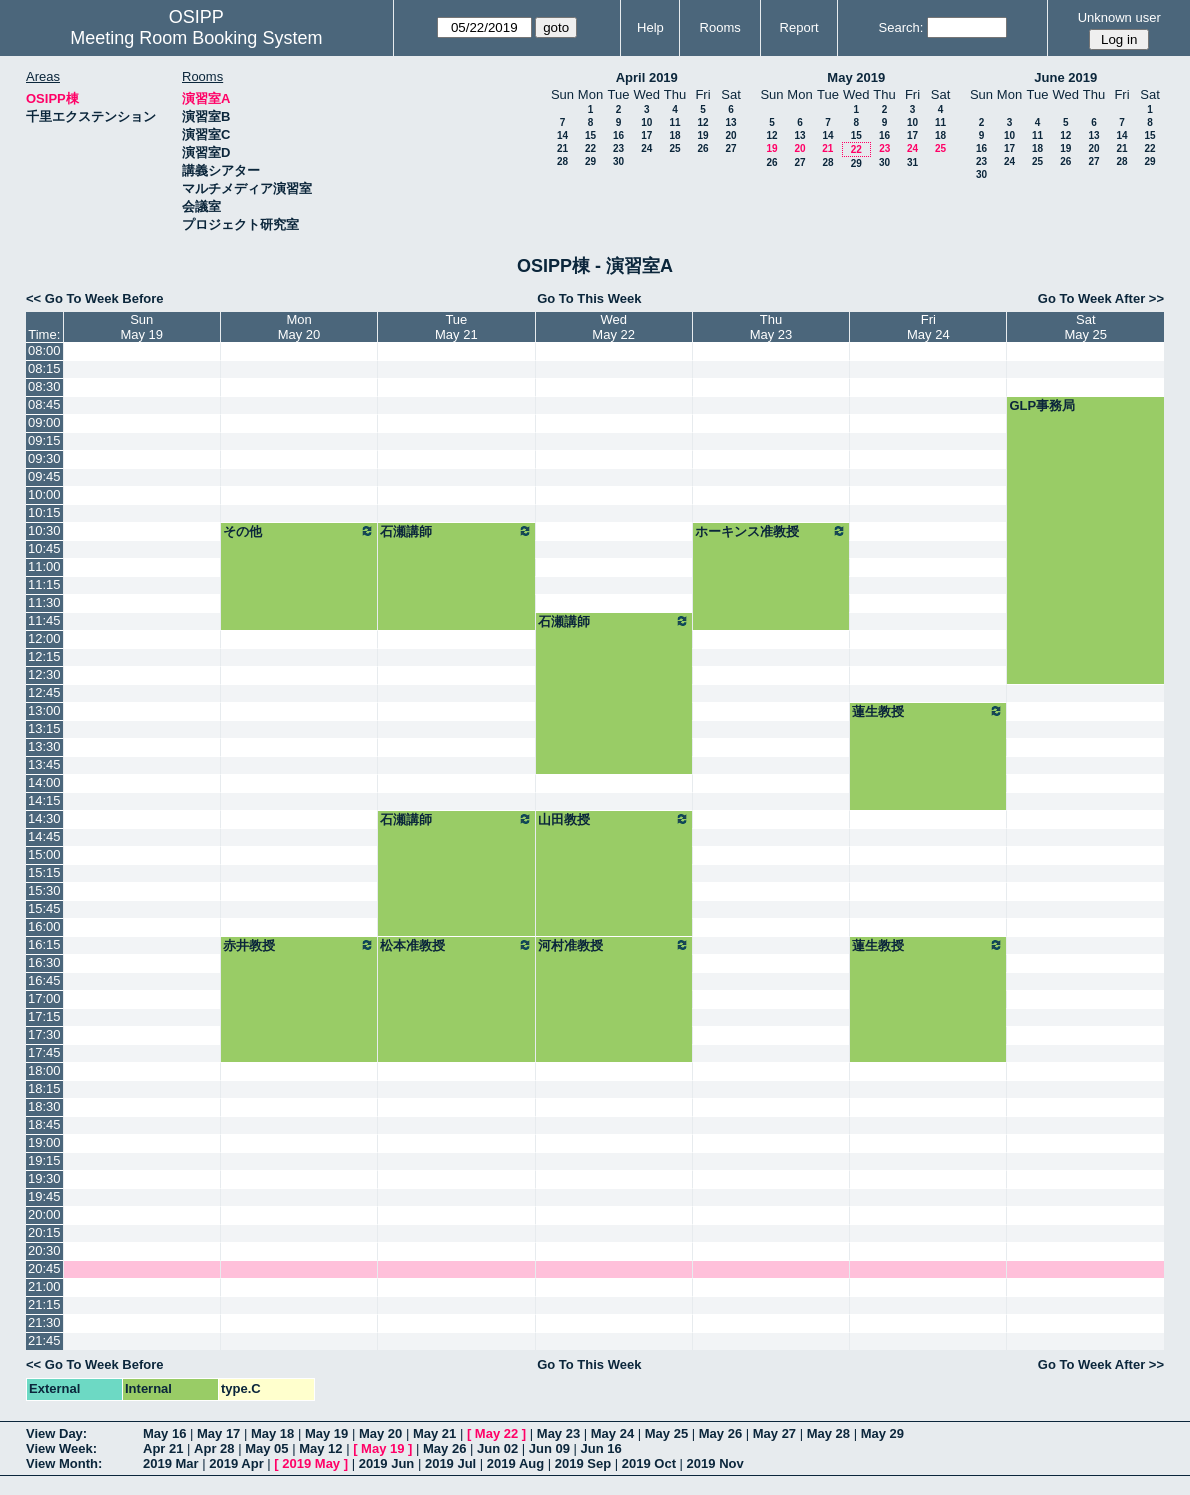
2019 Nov (715, 1463)
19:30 (44, 1178)
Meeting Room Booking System (196, 38)
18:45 (44, 1124)
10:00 (44, 494)
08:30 (44, 386)
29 (590, 161)
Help (650, 27)
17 (646, 135)
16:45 (44, 980)
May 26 (720, 1433)
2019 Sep (583, 1463)
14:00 (44, 782)
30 (618, 161)
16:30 (44, 962)
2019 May (311, 1463)
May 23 (558, 1433)
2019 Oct (649, 1463)
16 (618, 135)
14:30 (44, 818)
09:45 (44, 476)
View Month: (64, 1463)
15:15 (44, 872)
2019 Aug (515, 1463)
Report (799, 27)
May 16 (164, 1433)
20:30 (44, 1250)
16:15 (44, 944)
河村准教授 (614, 945)
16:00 (44, 926)
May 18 (272, 1433)
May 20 (380, 1433)
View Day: (56, 1433)
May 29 (882, 1433)
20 (730, 135)
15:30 (44, 890)
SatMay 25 (1085, 327)
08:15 (44, 368)
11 (674, 122)
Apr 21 (163, 1448)
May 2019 (856, 77)
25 (674, 148)
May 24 (612, 1433)
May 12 (320, 1448)
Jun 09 (549, 1448)
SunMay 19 (141, 327)
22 (590, 148)
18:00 (44, 1070)
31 (912, 162)
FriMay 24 (928, 327)
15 (590, 135)
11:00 (44, 566)
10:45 (44, 548)
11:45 (44, 620)
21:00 (44, 1286)
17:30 (44, 1034)
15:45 (44, 908)
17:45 (44, 1052)
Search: (901, 27)
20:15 (44, 1232)
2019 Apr (236, 1463)
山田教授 (614, 819)
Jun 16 (601, 1448)
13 (730, 122)
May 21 (434, 1433)
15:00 (44, 854)
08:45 (44, 404)
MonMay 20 (299, 327)
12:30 (44, 674)
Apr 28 (214, 1448)
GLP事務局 (1042, 405)
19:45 (44, 1196)
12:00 (44, 638)
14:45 (44, 836)
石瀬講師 (456, 531)
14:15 (44, 800)
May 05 (266, 1448)
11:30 (44, 602)
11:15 (44, 584)
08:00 (44, 350)
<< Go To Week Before (95, 298)
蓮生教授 (928, 711)
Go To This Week (589, 298)
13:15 (44, 728)
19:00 (44, 1142)
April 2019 (647, 77)
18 (674, 135)
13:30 (44, 746)
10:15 (44, 512)
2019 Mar (171, 1463)
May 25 (666, 1433)
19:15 (44, 1160)
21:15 (44, 1304)
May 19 (326, 1433)
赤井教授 (299, 945)
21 (562, 148)
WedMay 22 (613, 327)
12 (702, 122)
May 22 (496, 1433)
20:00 (44, 1214)
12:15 (44, 656)
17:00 (44, 998)
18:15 (44, 1088)
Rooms (720, 27)
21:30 (44, 1322)
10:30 (44, 530)
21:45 (44, 1340)
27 (730, 148)
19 (702, 135)
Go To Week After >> (1101, 298)
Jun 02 (497, 1448)
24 (646, 148)
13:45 (44, 764)
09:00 (44, 422)
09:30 (44, 458)
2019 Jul (450, 1463)
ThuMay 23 (771, 327)
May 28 (828, 1433)
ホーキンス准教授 (771, 531)
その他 (299, 531)
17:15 (44, 1016)
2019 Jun (387, 1463)
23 (618, 148)
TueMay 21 (456, 327)
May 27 (774, 1433)
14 (562, 135)
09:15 (44, 440)
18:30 (44, 1106)
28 (562, 161)
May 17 (218, 1433)
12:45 (44, 692)
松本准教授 (456, 945)
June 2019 (1065, 77)
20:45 (44, 1268)
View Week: (61, 1448)
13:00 (44, 710)
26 (702, 148)
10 (646, 122)
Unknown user (1119, 17)
